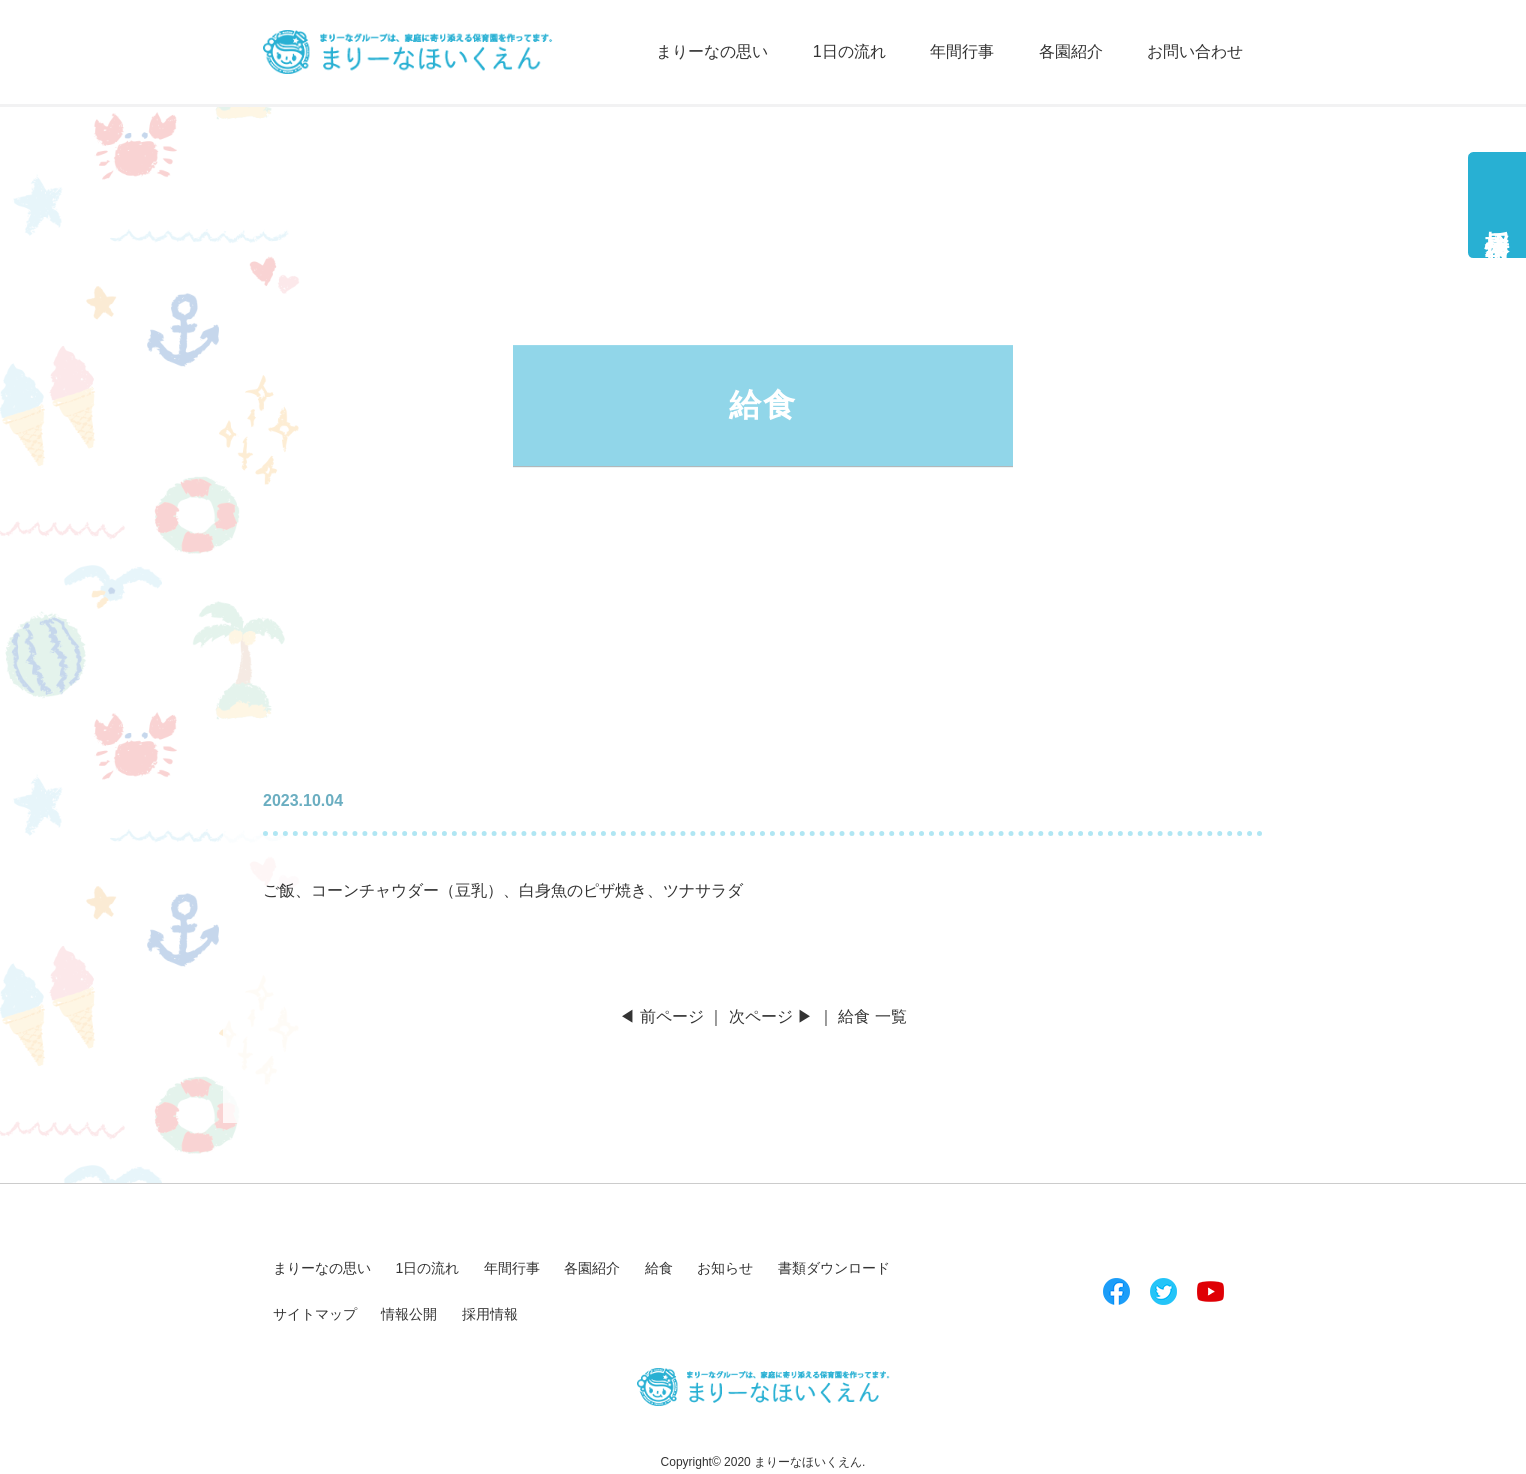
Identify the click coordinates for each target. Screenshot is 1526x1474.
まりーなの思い (712, 51)
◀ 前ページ (661, 1016)
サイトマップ (315, 1314)
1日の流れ (849, 51)
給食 (659, 1268)
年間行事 (962, 51)
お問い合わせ (1195, 51)
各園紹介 (1071, 51)
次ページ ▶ (771, 1016)
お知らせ (725, 1268)
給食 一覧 (872, 1016)
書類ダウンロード (834, 1268)
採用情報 (1497, 217)
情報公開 (409, 1314)
